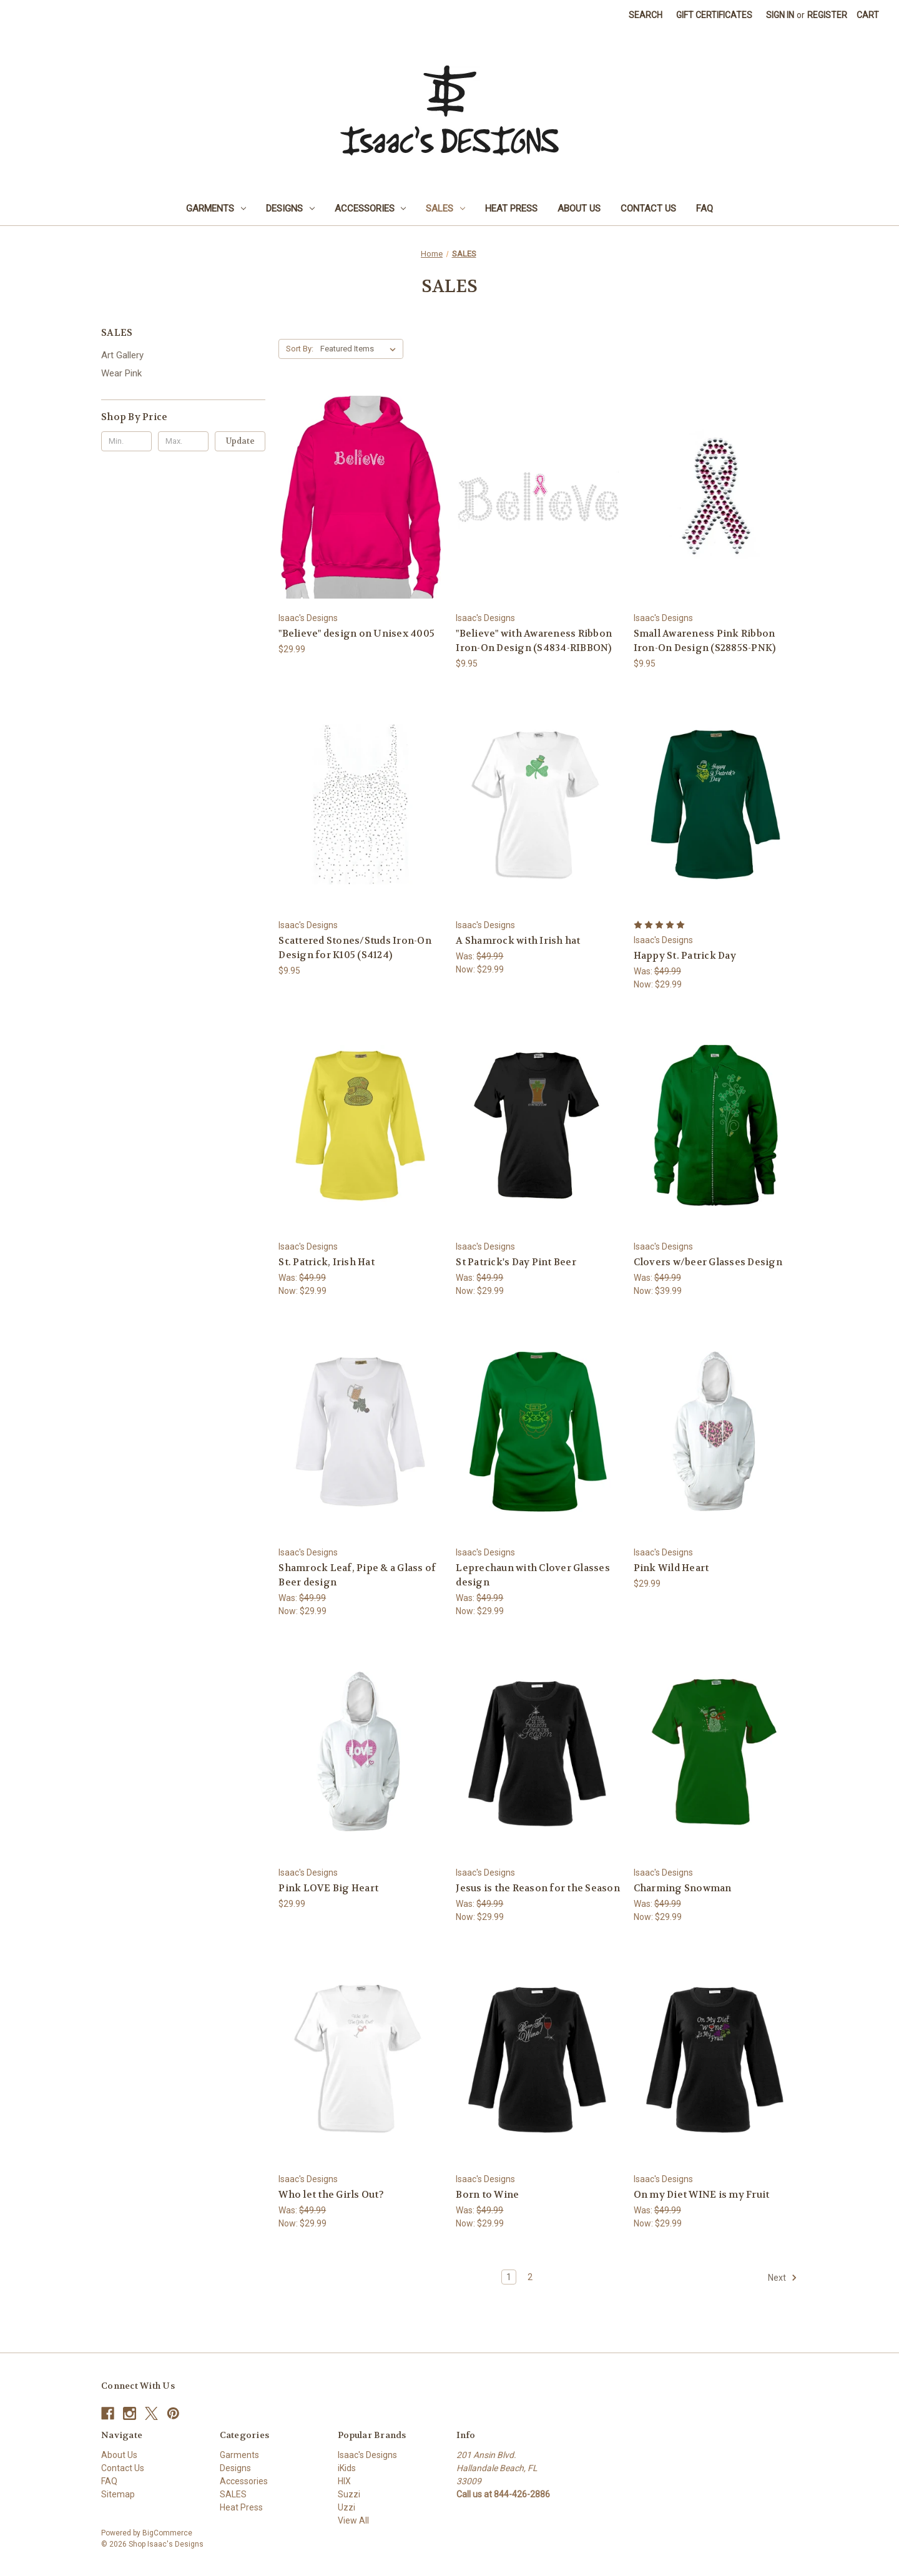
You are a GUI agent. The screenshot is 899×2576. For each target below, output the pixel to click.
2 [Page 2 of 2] (530, 2277)
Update (240, 441)
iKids (347, 2468)
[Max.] (183, 441)
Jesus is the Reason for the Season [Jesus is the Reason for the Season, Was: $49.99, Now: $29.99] (538, 1888)
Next (782, 2277)
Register (827, 15)
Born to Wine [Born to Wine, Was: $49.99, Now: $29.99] (487, 2194)
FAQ (704, 208)
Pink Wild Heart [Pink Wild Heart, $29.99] (671, 1568)
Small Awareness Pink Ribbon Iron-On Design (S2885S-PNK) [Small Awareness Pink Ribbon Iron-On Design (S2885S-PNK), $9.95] (705, 640)
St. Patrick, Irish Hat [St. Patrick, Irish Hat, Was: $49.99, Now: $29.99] (326, 1262)
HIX (344, 2481)
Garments (216, 208)
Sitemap (118, 2494)
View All (353, 2520)
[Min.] (126, 441)
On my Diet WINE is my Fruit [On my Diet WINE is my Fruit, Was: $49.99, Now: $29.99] (702, 2194)
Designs (290, 208)
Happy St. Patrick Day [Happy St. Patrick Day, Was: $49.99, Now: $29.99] (685, 955)
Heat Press (511, 208)
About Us (579, 208)
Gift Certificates (714, 15)
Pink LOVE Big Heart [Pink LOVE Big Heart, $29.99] (328, 1888)
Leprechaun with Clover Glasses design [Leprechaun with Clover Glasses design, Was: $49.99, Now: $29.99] (533, 1575)
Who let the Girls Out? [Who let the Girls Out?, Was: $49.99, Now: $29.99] (331, 2194)
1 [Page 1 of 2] (508, 2277)
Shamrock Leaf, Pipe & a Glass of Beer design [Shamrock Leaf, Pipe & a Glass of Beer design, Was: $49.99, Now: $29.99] (357, 1575)
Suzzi (349, 2494)
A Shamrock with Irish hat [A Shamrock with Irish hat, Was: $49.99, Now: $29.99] (518, 940)
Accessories (370, 208)
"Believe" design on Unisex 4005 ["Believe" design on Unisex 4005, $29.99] (356, 633)
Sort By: (299, 348)
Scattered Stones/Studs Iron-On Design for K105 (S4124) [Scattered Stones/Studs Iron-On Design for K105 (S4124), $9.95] (354, 947)
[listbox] (360, 349)
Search (645, 15)
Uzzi (346, 2507)
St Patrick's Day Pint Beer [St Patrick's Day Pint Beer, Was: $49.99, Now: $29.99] (516, 1262)
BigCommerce (167, 2533)
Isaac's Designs (367, 2455)
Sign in (780, 15)
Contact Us (648, 208)
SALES (445, 208)
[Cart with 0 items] (868, 15)
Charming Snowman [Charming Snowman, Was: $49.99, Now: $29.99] (683, 1888)
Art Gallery (122, 355)
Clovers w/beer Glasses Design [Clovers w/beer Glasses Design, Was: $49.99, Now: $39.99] (708, 1262)
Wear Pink (121, 373)
